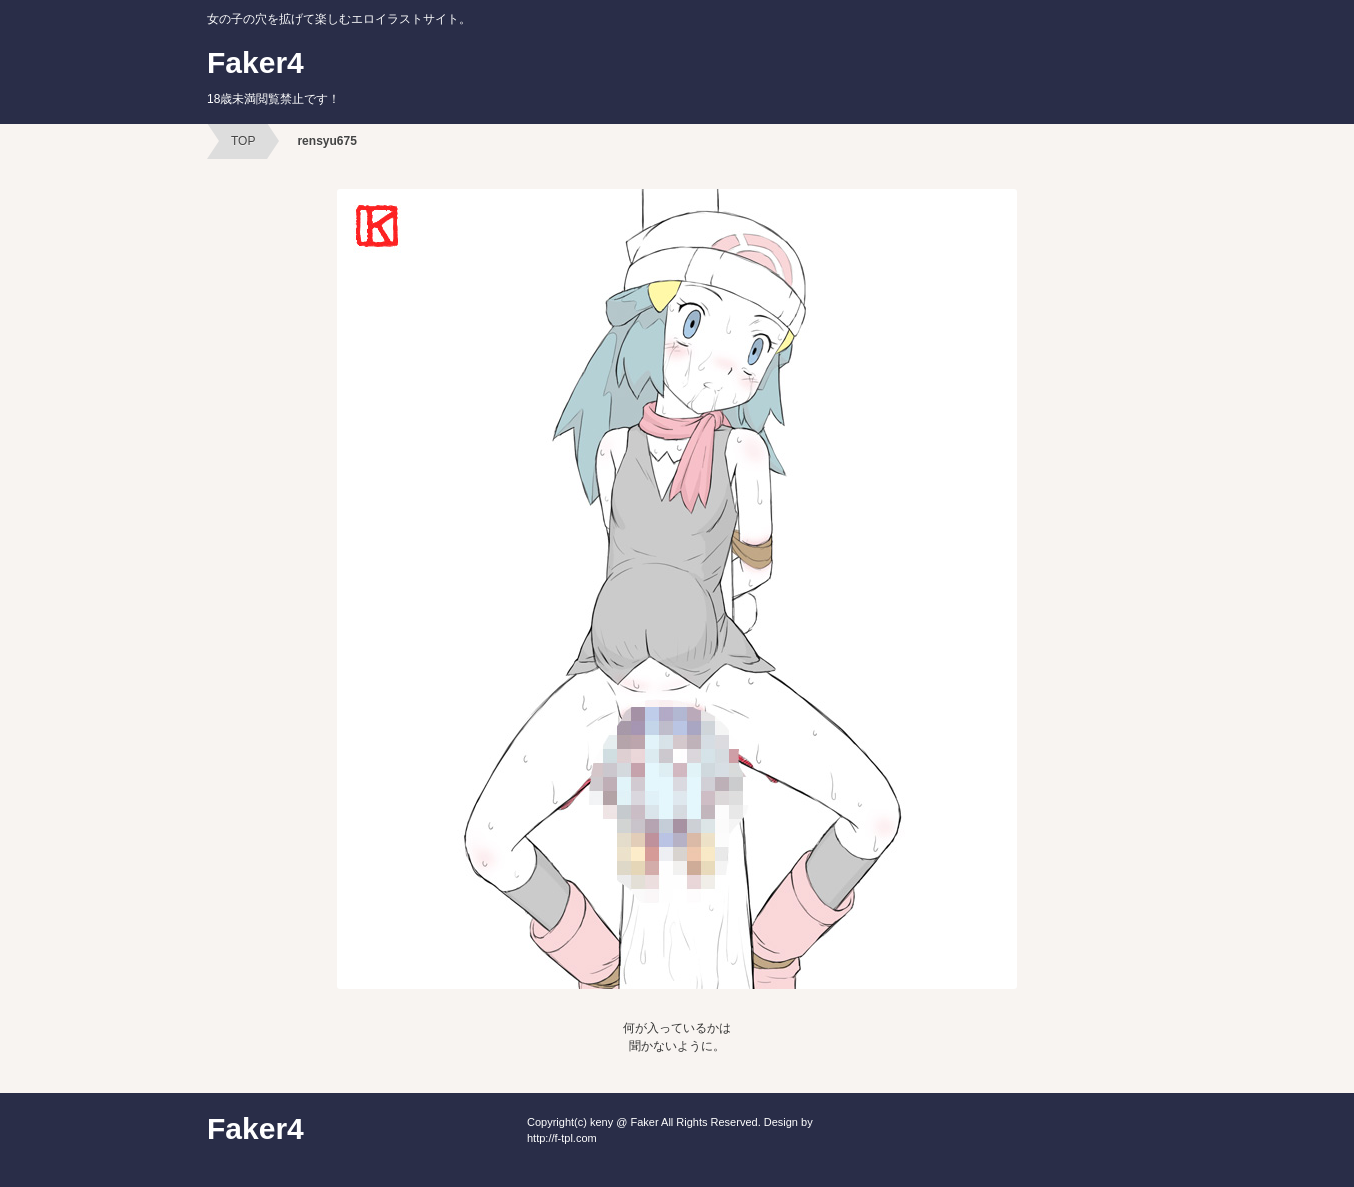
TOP (243, 141)
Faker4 (273, 76)
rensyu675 (326, 141)
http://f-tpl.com (562, 1138)
